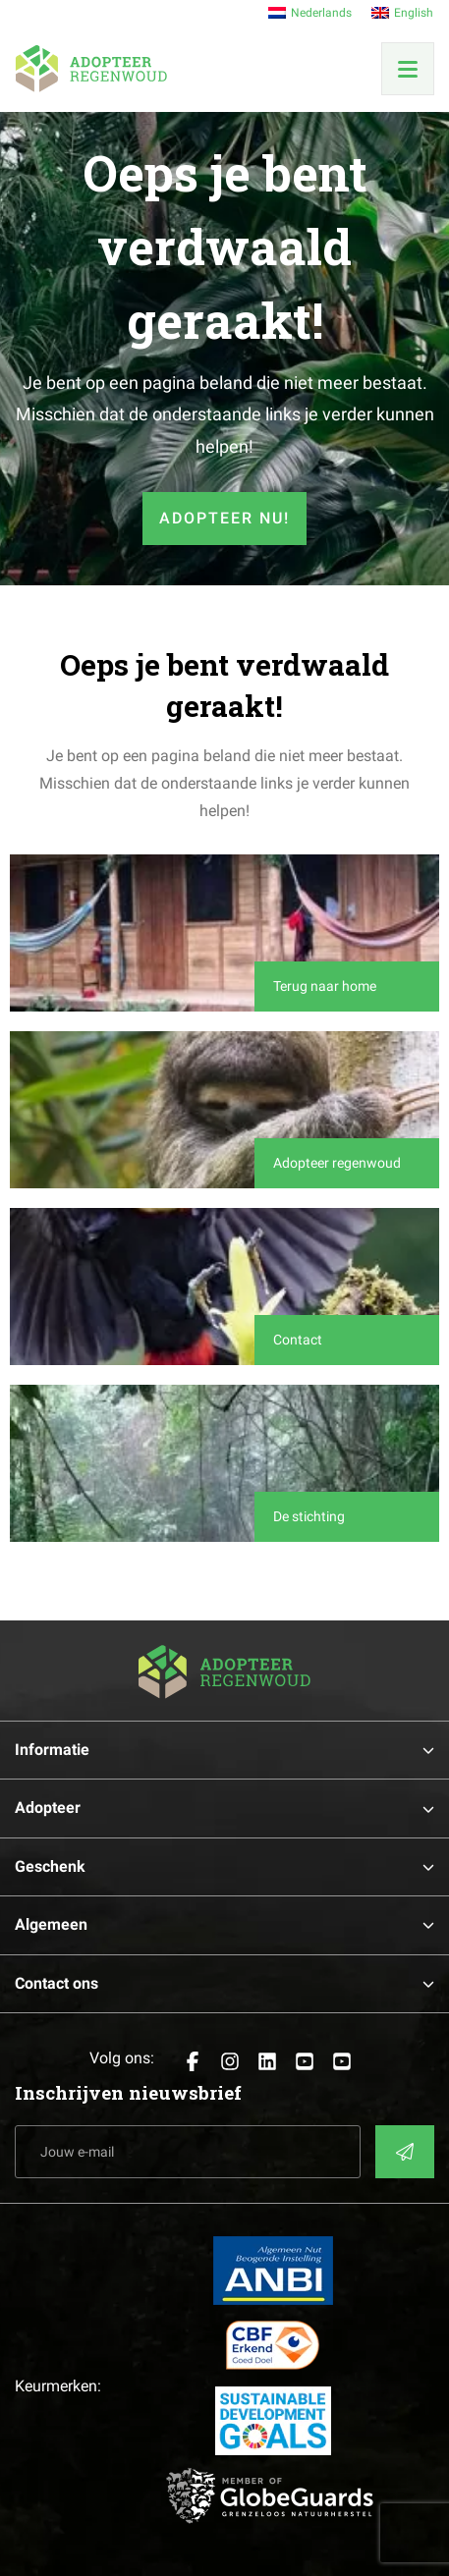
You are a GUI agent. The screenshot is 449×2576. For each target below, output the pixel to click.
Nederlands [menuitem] (321, 13)
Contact (297, 1339)
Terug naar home (324, 986)
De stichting (309, 1516)
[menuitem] (310, 13)
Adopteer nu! (224, 518)
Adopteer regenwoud (337, 1163)
